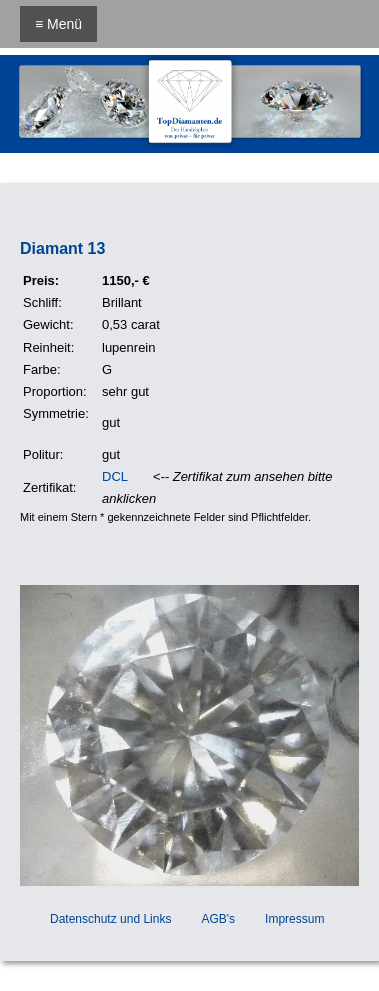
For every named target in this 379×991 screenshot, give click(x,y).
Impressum (294, 919)
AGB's (218, 919)
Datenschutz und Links (110, 919)
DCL (115, 476)
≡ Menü (58, 24)
